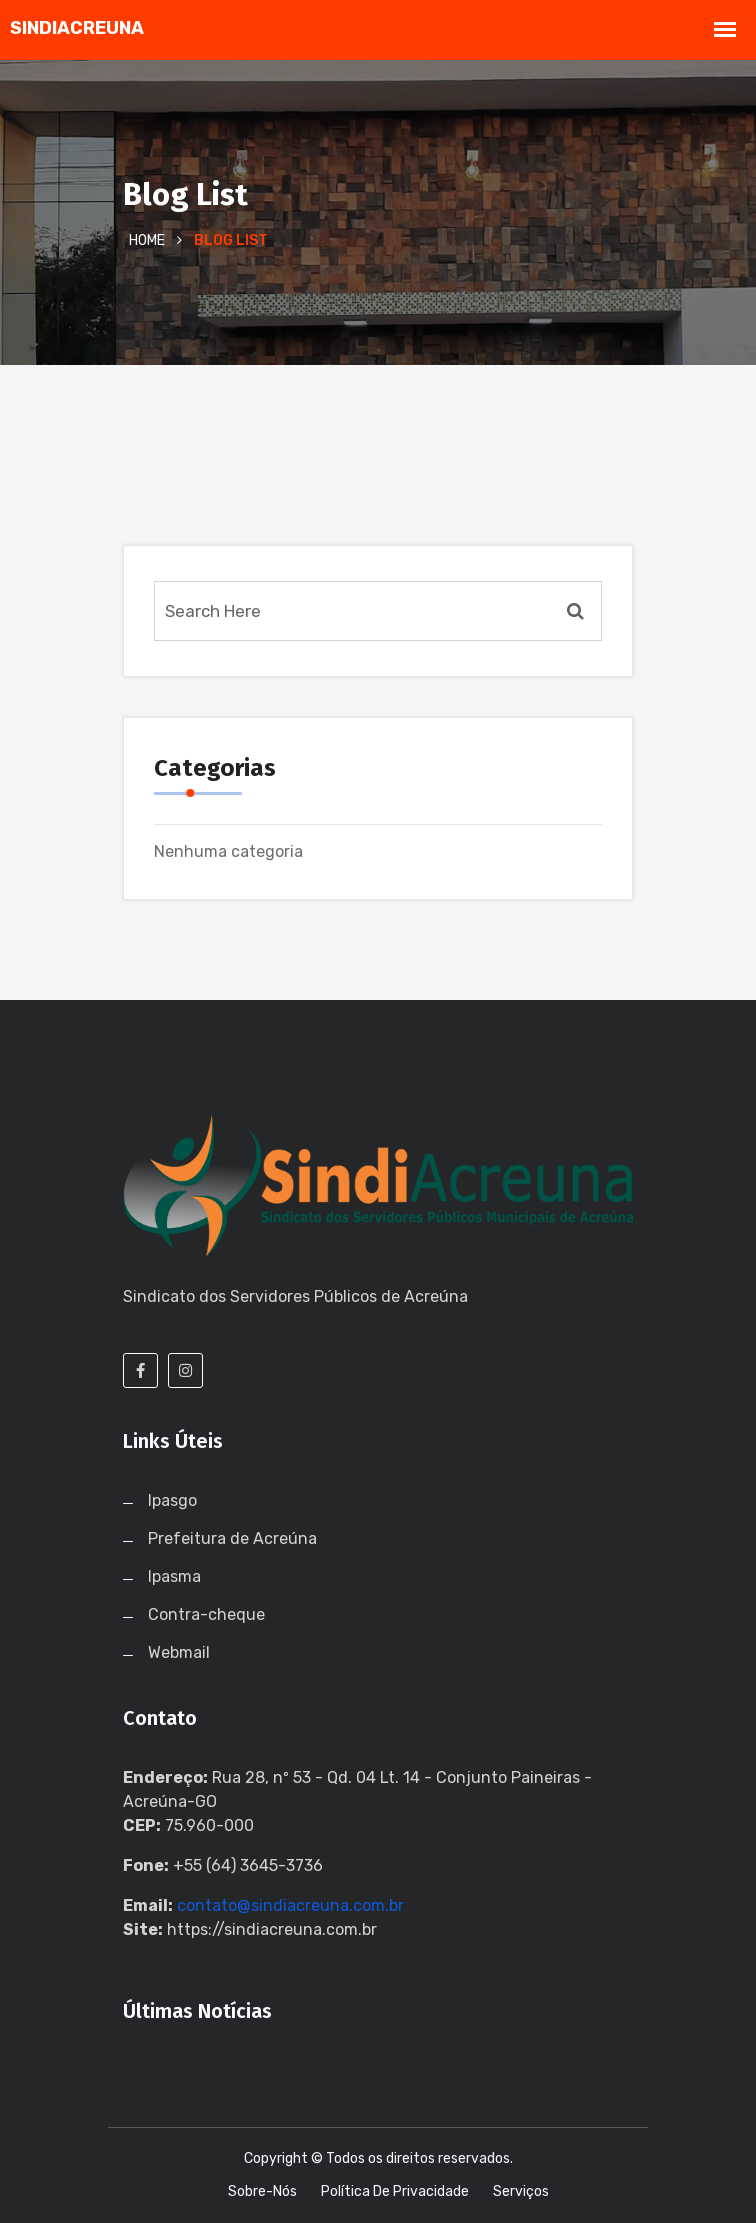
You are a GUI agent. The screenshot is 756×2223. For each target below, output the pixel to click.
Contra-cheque (206, 1614)
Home (147, 240)
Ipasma (174, 1576)
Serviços (521, 2191)
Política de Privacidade (395, 2191)
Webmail (179, 1652)
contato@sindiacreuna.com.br (290, 1905)
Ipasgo (172, 1500)
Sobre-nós (262, 2191)
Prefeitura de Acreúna (232, 1538)
